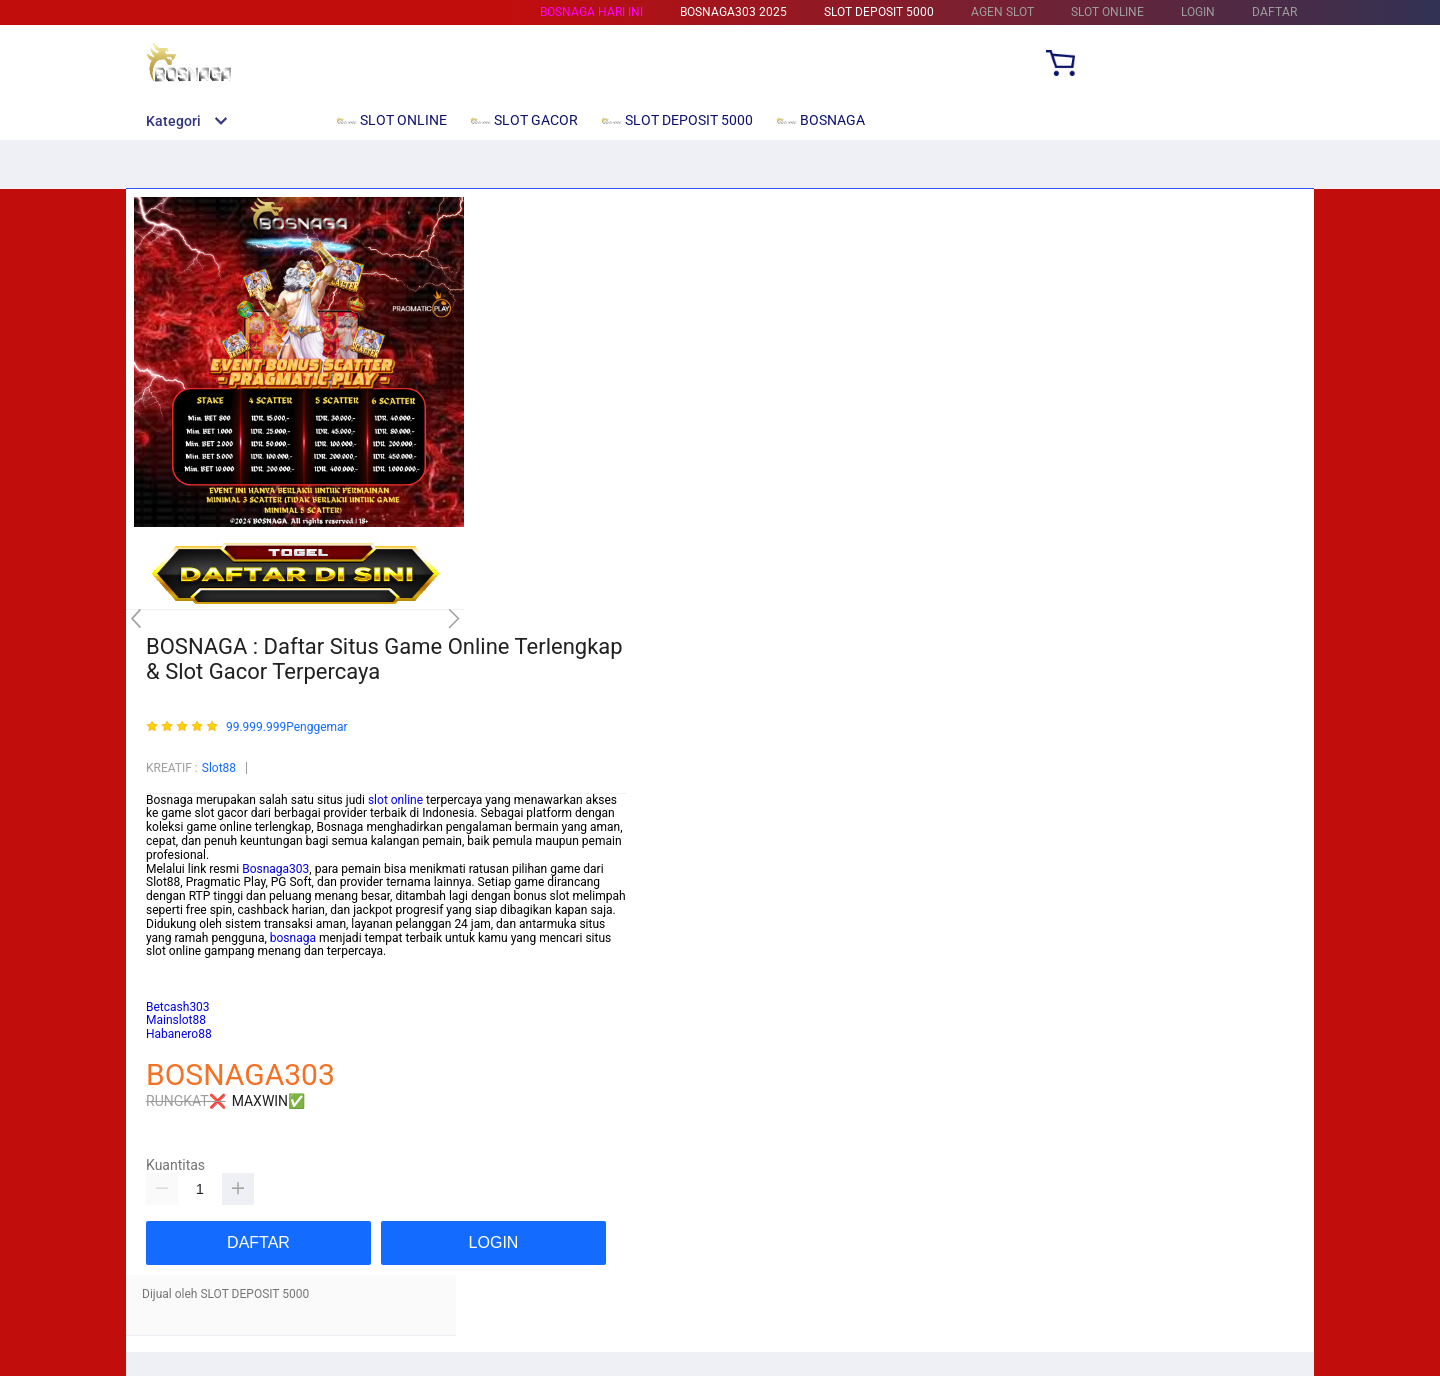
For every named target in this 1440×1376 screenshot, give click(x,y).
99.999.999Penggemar (287, 727)
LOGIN (1198, 12)
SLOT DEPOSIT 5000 (879, 12)
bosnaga (293, 938)
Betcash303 (178, 979)
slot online (395, 800)
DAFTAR (1274, 12)
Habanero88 (179, 1034)
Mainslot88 (176, 965)
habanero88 (178, 993)
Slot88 (219, 768)
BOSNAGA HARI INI (591, 12)
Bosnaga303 (275, 869)
